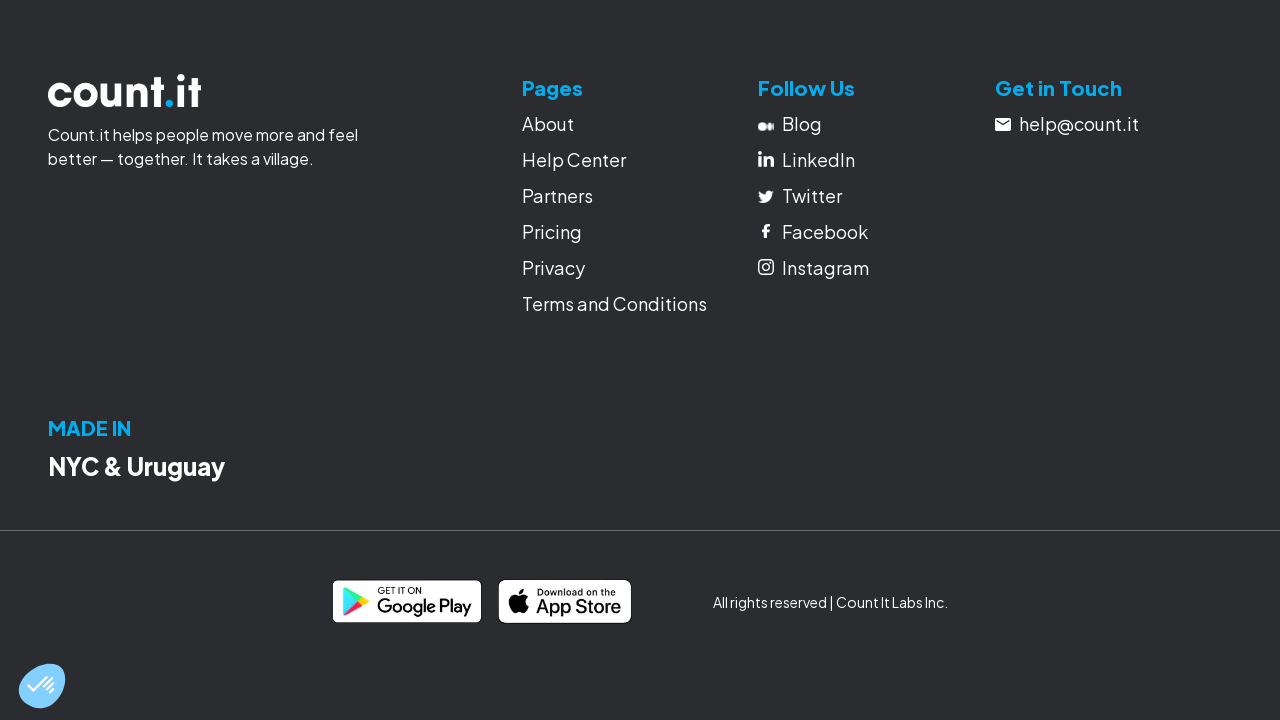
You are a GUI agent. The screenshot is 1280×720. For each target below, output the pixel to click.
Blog (790, 123)
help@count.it (1067, 123)
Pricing (552, 231)
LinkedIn (806, 159)
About (548, 123)
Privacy (553, 267)
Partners (557, 195)
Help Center (574, 159)
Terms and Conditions (614, 303)
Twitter (800, 195)
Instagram (813, 267)
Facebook (815, 231)
